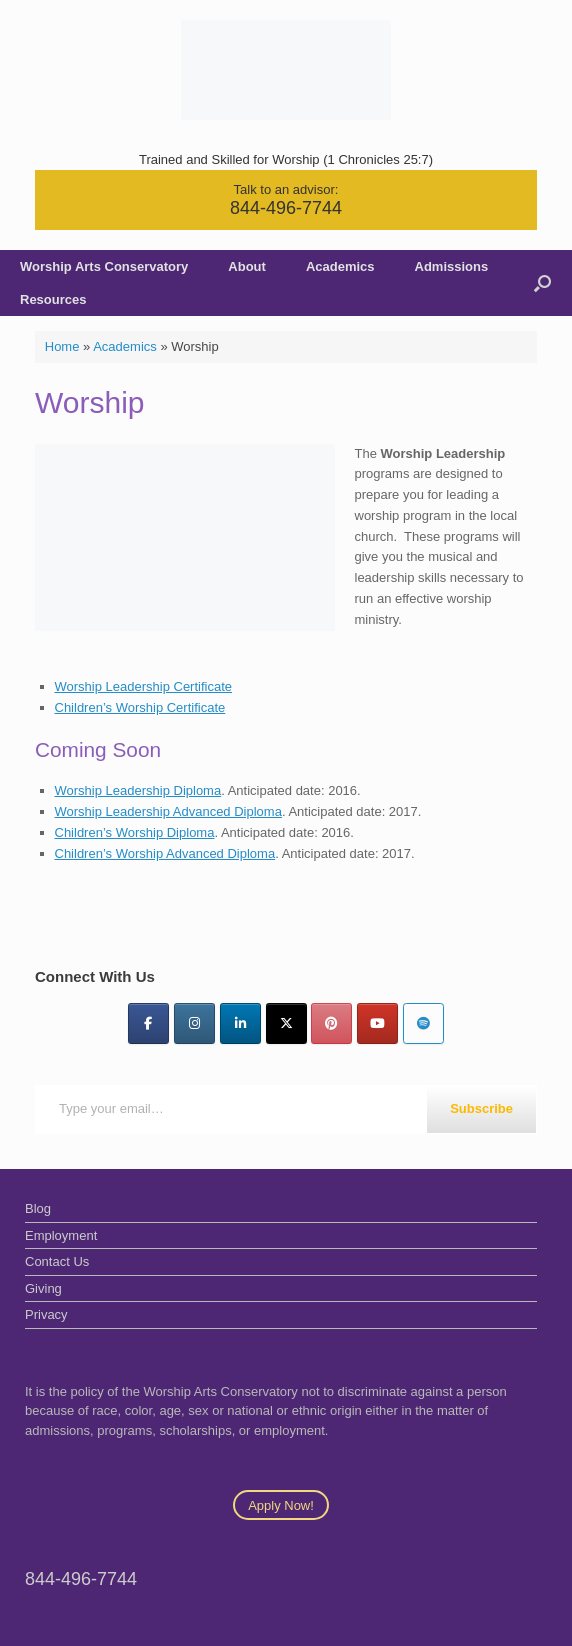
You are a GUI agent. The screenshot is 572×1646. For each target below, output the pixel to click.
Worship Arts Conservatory (104, 266)
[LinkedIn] (240, 1023)
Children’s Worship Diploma (135, 832)
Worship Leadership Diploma (138, 790)
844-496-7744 (286, 208)
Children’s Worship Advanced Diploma (165, 853)
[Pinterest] (331, 1023)
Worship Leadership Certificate (144, 686)
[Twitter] (286, 1023)
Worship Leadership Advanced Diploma (168, 811)
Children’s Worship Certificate (140, 707)
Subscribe (481, 1108)
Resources (53, 299)
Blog (38, 1208)
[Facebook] (148, 1023)
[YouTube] (377, 1023)
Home (62, 346)
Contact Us (57, 1261)
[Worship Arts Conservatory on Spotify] (423, 1023)
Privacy (46, 1314)
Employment (61, 1235)
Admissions (452, 266)
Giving (43, 1288)
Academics (340, 266)
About (247, 266)
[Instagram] (194, 1023)
